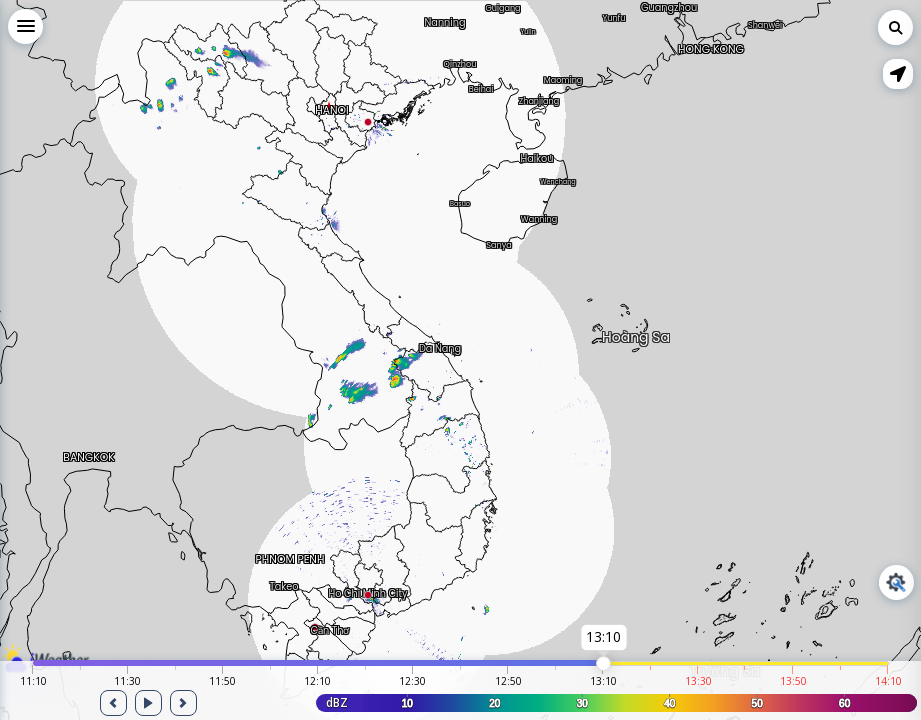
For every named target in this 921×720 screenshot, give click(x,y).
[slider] (603, 663)
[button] (898, 74)
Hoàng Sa (636, 333)
